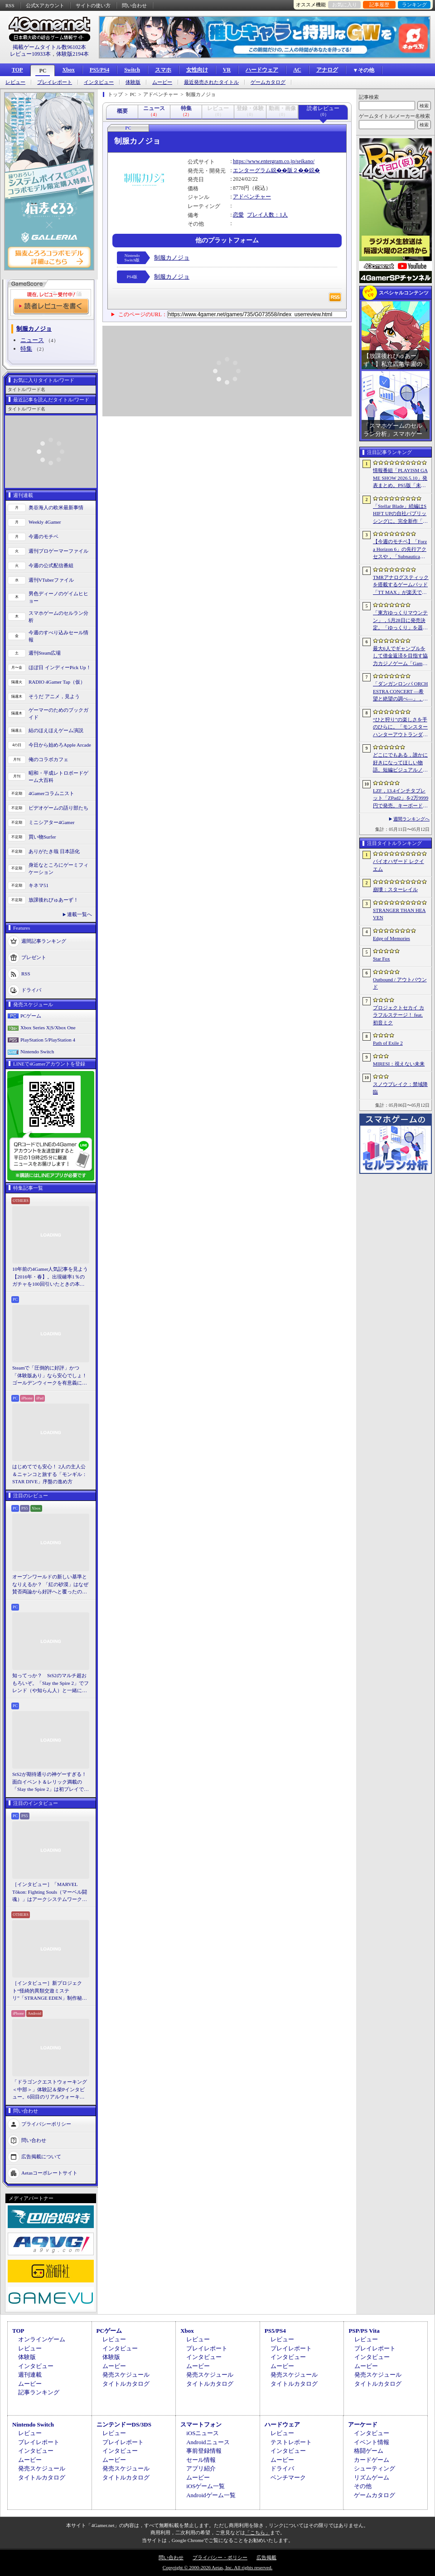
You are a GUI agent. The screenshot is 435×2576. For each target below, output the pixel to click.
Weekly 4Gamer (45, 522)
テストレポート (291, 2442)
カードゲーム (371, 2459)
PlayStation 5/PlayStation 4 (47, 1039)
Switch (132, 70)
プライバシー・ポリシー (220, 2557)
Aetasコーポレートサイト (49, 2172)
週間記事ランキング (43, 940)
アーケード (362, 2424)
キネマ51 (38, 885)
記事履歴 (379, 4)
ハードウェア (262, 70)
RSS (9, 5)
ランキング (414, 4)
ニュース (32, 340)
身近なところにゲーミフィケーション (58, 868)
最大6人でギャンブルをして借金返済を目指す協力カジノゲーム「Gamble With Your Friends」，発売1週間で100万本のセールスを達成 (401, 656)
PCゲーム (30, 1015)
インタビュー (99, 82)
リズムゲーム (371, 2477)
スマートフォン (201, 2424)
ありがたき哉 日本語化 (54, 851)
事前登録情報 (204, 2450)
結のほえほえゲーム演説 (56, 730)
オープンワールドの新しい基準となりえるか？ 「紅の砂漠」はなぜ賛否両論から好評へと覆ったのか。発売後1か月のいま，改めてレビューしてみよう (50, 1585)
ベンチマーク (288, 2477)
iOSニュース (202, 2433)
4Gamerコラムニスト (51, 793)
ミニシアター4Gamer (51, 822)
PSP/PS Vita (363, 2330)
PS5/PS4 (99, 70)
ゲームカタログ (268, 82)
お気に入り (344, 4)
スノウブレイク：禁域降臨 (400, 1088)
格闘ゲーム (368, 2450)
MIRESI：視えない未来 (399, 1063)
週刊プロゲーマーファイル (58, 551)
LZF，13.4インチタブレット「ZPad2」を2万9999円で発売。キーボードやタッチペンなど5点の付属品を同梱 (400, 799)
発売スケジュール (126, 2374)
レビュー (15, 82)
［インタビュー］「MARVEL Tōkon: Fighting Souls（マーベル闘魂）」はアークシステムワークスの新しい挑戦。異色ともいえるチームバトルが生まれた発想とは (49, 1892)
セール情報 (201, 2459)
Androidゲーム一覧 (210, 2495)
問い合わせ (134, 5)
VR (227, 70)
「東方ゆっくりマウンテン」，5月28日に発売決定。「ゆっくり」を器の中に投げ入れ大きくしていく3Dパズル (400, 621)
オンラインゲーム (41, 2339)
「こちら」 (257, 2532)
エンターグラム (252, 170)
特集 (26, 348)
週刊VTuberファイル (51, 580)
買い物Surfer (42, 836)
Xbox (68, 70)
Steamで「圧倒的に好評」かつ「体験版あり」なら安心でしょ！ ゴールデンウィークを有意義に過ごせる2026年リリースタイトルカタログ (50, 1376)
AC (297, 70)
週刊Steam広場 (45, 653)
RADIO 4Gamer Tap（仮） (57, 682)
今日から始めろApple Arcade (60, 745)
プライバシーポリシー (46, 2123)
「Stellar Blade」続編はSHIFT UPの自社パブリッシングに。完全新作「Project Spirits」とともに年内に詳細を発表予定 (400, 514)
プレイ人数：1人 (267, 215)
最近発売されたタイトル (211, 82)
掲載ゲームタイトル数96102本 (49, 47)
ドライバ (31, 989)
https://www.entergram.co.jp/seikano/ (273, 161)
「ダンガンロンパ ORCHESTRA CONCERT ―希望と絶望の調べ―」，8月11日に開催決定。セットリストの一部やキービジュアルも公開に (400, 692)
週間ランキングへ (411, 818)
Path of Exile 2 (388, 1043)
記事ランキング (38, 2392)
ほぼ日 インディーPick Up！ (60, 667)
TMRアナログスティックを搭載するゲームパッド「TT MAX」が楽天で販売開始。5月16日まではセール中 (401, 585)
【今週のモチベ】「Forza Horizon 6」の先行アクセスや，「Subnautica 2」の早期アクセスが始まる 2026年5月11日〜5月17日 (400, 549)
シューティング (374, 2468)
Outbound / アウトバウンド (400, 983)
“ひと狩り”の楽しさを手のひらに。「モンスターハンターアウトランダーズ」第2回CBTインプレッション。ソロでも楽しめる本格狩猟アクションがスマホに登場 (400, 727)
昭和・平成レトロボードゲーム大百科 (58, 776)
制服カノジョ (171, 257)
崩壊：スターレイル (395, 889)
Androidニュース (207, 2442)
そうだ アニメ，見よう (54, 696)
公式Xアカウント (45, 5)
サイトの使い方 (93, 5)
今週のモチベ (43, 536)
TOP (17, 70)
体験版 (133, 82)
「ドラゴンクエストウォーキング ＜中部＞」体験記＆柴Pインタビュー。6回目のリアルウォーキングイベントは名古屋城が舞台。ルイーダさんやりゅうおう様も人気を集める (49, 2090)
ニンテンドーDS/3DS (124, 2424)
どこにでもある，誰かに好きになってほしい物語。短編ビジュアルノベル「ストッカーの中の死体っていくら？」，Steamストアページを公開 (400, 763)
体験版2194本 (72, 54)
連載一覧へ (79, 914)
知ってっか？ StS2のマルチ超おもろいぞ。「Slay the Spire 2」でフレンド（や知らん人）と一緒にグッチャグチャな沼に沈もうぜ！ (50, 1683)
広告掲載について (41, 2156)
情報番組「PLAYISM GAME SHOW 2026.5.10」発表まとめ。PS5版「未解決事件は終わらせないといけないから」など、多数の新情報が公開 (400, 478)
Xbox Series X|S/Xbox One (48, 1027)
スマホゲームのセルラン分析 (58, 616)
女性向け (197, 70)
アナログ (327, 70)
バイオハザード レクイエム (398, 865)
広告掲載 (266, 2557)
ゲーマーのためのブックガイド (58, 713)
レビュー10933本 (30, 54)
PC (42, 71)
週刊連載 (30, 2374)
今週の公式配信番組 (51, 565)
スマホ (163, 70)
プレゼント (33, 957)
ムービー (162, 82)
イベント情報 (371, 2442)
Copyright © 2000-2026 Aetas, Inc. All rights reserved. (217, 2567)
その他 (363, 2486)
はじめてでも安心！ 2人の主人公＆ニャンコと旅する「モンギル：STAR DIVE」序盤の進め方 (49, 1474)
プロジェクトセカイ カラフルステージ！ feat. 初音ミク (398, 1015)
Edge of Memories (391, 938)
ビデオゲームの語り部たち (58, 807)
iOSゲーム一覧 (205, 2486)
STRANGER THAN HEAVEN (399, 914)
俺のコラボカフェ (48, 759)
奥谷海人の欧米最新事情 (56, 507)
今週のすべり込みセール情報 (58, 636)
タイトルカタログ (126, 2383)
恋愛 (238, 215)
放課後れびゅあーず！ (53, 899)
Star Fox (381, 958)
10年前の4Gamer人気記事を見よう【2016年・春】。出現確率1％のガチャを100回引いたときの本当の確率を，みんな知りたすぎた (50, 1277)
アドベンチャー (252, 196)
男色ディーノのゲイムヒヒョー (58, 597)
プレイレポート (54, 82)
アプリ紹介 (201, 2468)
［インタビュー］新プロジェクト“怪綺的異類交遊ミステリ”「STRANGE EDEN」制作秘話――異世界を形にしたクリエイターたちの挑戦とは (49, 1991)
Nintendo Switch (37, 1051)
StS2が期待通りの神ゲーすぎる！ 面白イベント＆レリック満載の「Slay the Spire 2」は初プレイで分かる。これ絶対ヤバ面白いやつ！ (50, 1782)
